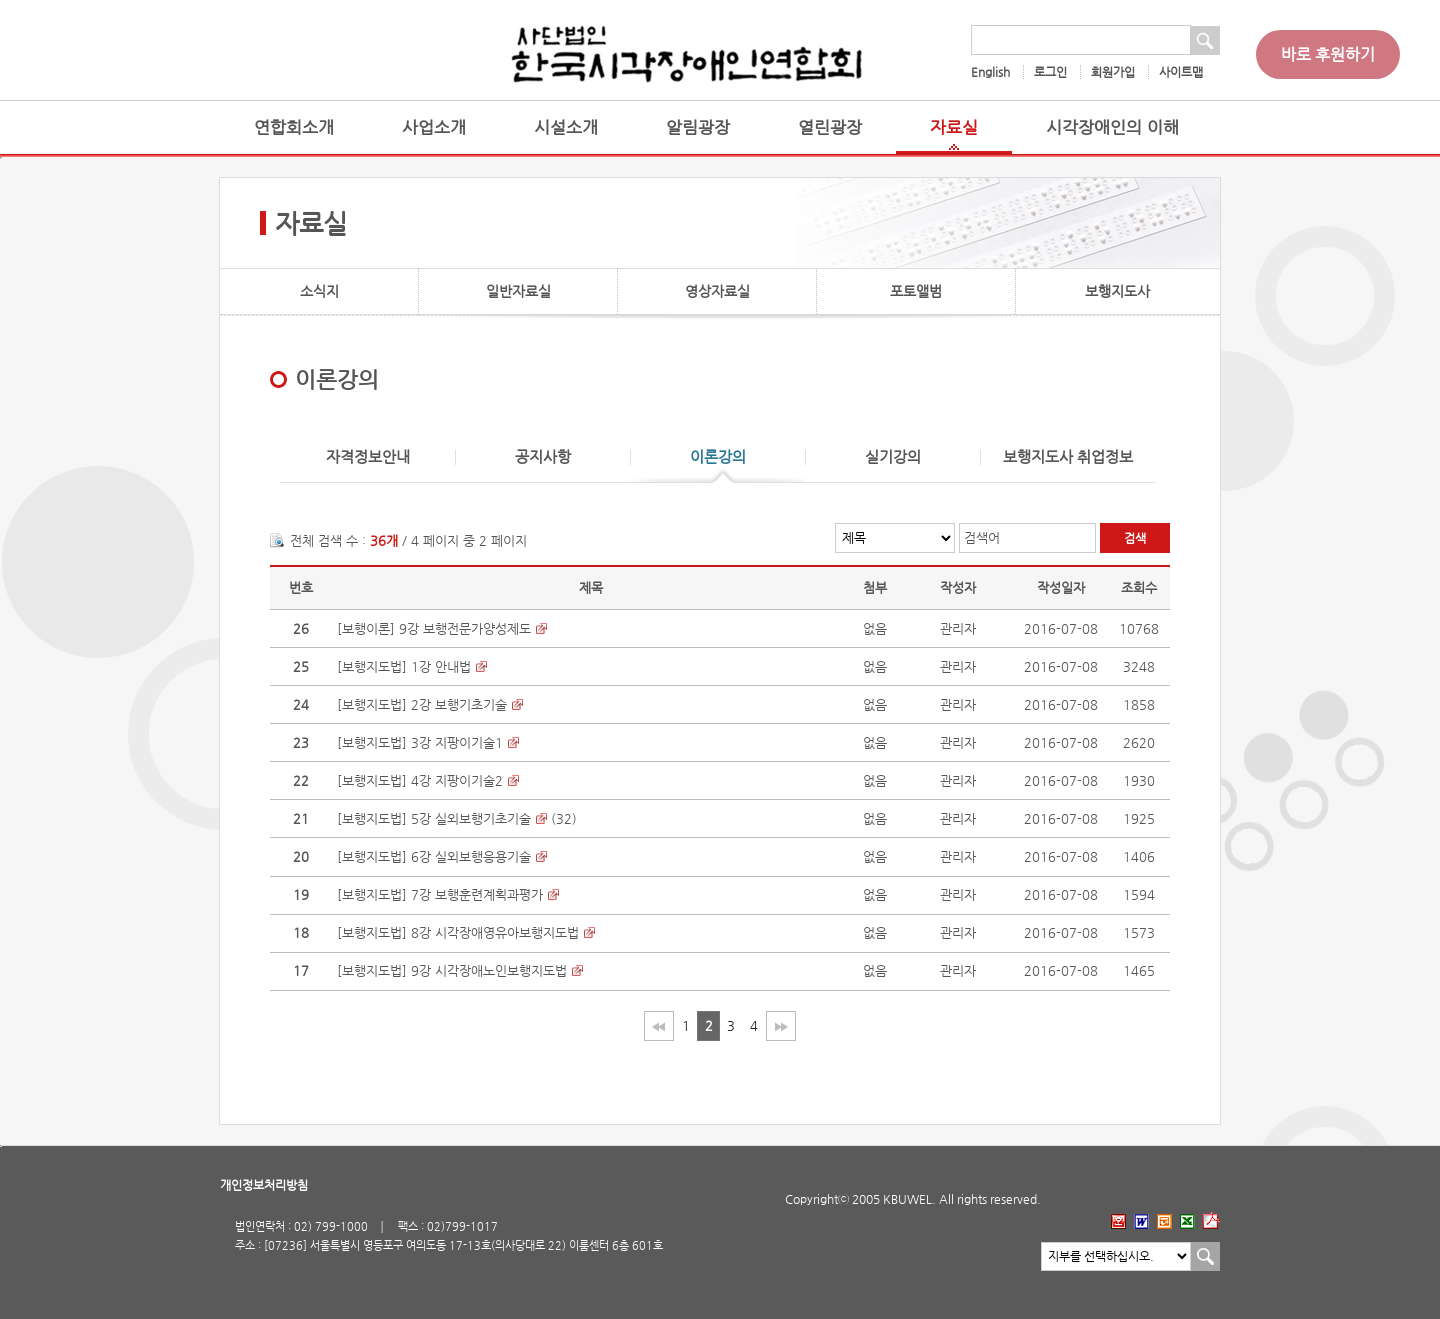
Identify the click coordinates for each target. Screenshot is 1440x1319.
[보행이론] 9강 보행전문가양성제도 (434, 628)
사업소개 (434, 127)
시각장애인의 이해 (1112, 127)
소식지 (319, 291)
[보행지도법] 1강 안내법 (404, 666)
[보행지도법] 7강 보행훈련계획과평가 (440, 894)
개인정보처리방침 (264, 1185)
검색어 (982, 537)
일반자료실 (518, 291)
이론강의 (718, 457)
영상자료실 (717, 291)
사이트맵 (1181, 72)
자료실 (954, 127)
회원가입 (1113, 72)
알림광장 (698, 127)
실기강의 (893, 457)
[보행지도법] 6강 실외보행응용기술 (434, 856)
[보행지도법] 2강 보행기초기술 (422, 704)
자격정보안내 (368, 457)
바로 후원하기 (1328, 54)
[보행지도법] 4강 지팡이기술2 (420, 780)
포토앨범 (916, 291)
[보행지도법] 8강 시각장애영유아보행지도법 (458, 932)
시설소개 (566, 127)
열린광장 (830, 127)
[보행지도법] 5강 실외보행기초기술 (434, 818)
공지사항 (543, 457)
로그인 (1050, 72)
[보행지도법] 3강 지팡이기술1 (420, 742)
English (990, 72)
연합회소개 (294, 127)
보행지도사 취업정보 (1068, 457)
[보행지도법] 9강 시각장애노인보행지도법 (452, 970)
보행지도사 (1117, 291)
